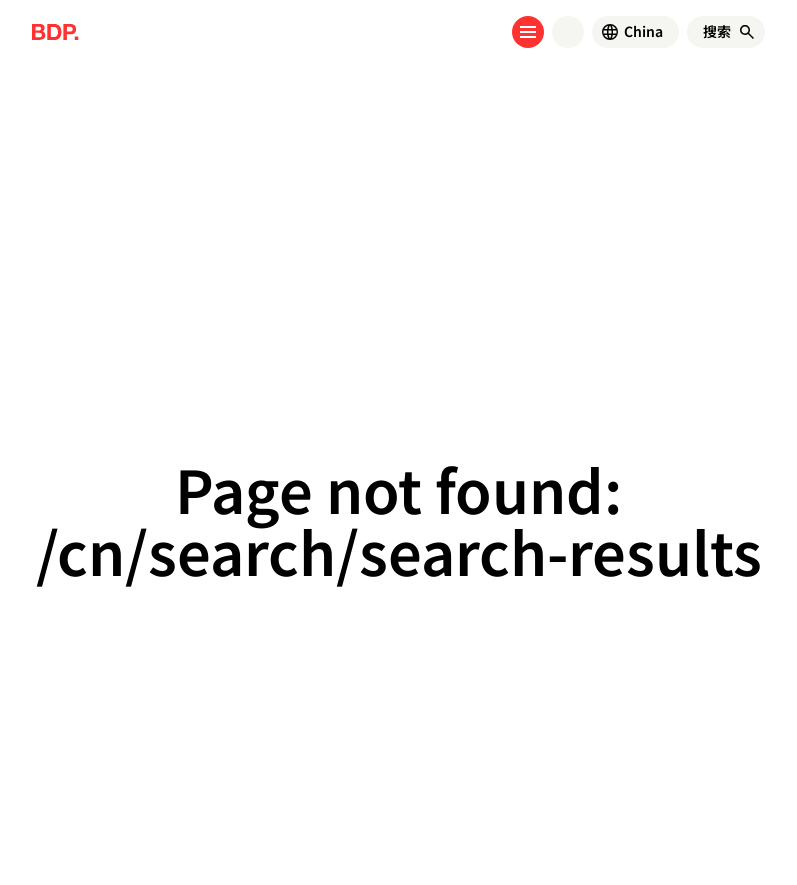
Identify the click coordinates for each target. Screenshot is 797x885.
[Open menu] (528, 32)
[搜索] (717, 32)
